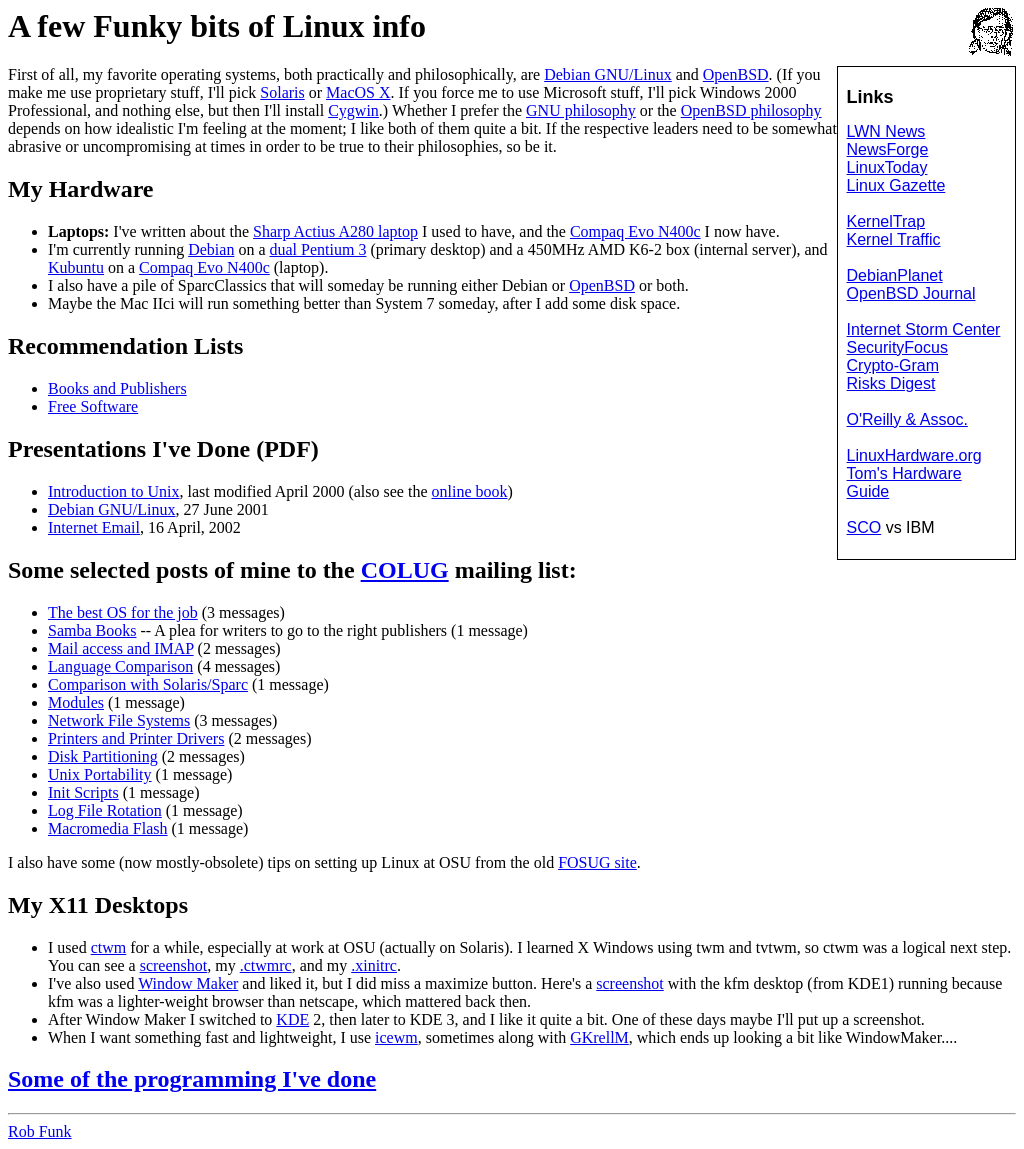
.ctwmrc (266, 965)
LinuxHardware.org (914, 455)
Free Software (93, 406)
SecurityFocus (897, 347)
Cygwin (353, 110)
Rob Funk (40, 1131)
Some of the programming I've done (192, 1079)
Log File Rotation (105, 810)
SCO (864, 527)
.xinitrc (374, 965)
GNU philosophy (581, 110)
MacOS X (358, 92)
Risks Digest (891, 383)
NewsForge (888, 149)
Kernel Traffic (894, 239)
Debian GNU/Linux (608, 74)
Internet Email (94, 527)
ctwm (109, 947)
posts (182, 570)
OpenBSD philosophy (751, 110)
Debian (211, 249)
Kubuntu (76, 267)
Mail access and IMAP (121, 648)
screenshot (174, 965)
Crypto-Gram (893, 365)
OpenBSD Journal (911, 293)
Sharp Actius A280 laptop (335, 231)
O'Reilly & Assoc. (907, 419)
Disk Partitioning (103, 756)
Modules (76, 702)
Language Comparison (120, 666)
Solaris (282, 92)
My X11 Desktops (98, 905)
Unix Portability (100, 774)
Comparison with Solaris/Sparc (148, 684)
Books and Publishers (117, 388)
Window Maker (188, 983)
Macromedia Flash (108, 828)
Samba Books (92, 630)
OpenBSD (736, 74)
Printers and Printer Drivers (136, 738)
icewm (396, 1037)
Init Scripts (83, 792)
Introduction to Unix (114, 491)
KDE (292, 1019)
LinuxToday (887, 167)
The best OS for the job (123, 612)
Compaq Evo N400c (635, 231)
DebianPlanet (895, 275)
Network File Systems (119, 720)
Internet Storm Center (924, 329)
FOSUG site (597, 862)
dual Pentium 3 (318, 249)
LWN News (886, 131)
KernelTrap (886, 221)
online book (470, 491)
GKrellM (599, 1037)
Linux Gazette (896, 185)
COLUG (405, 570)
